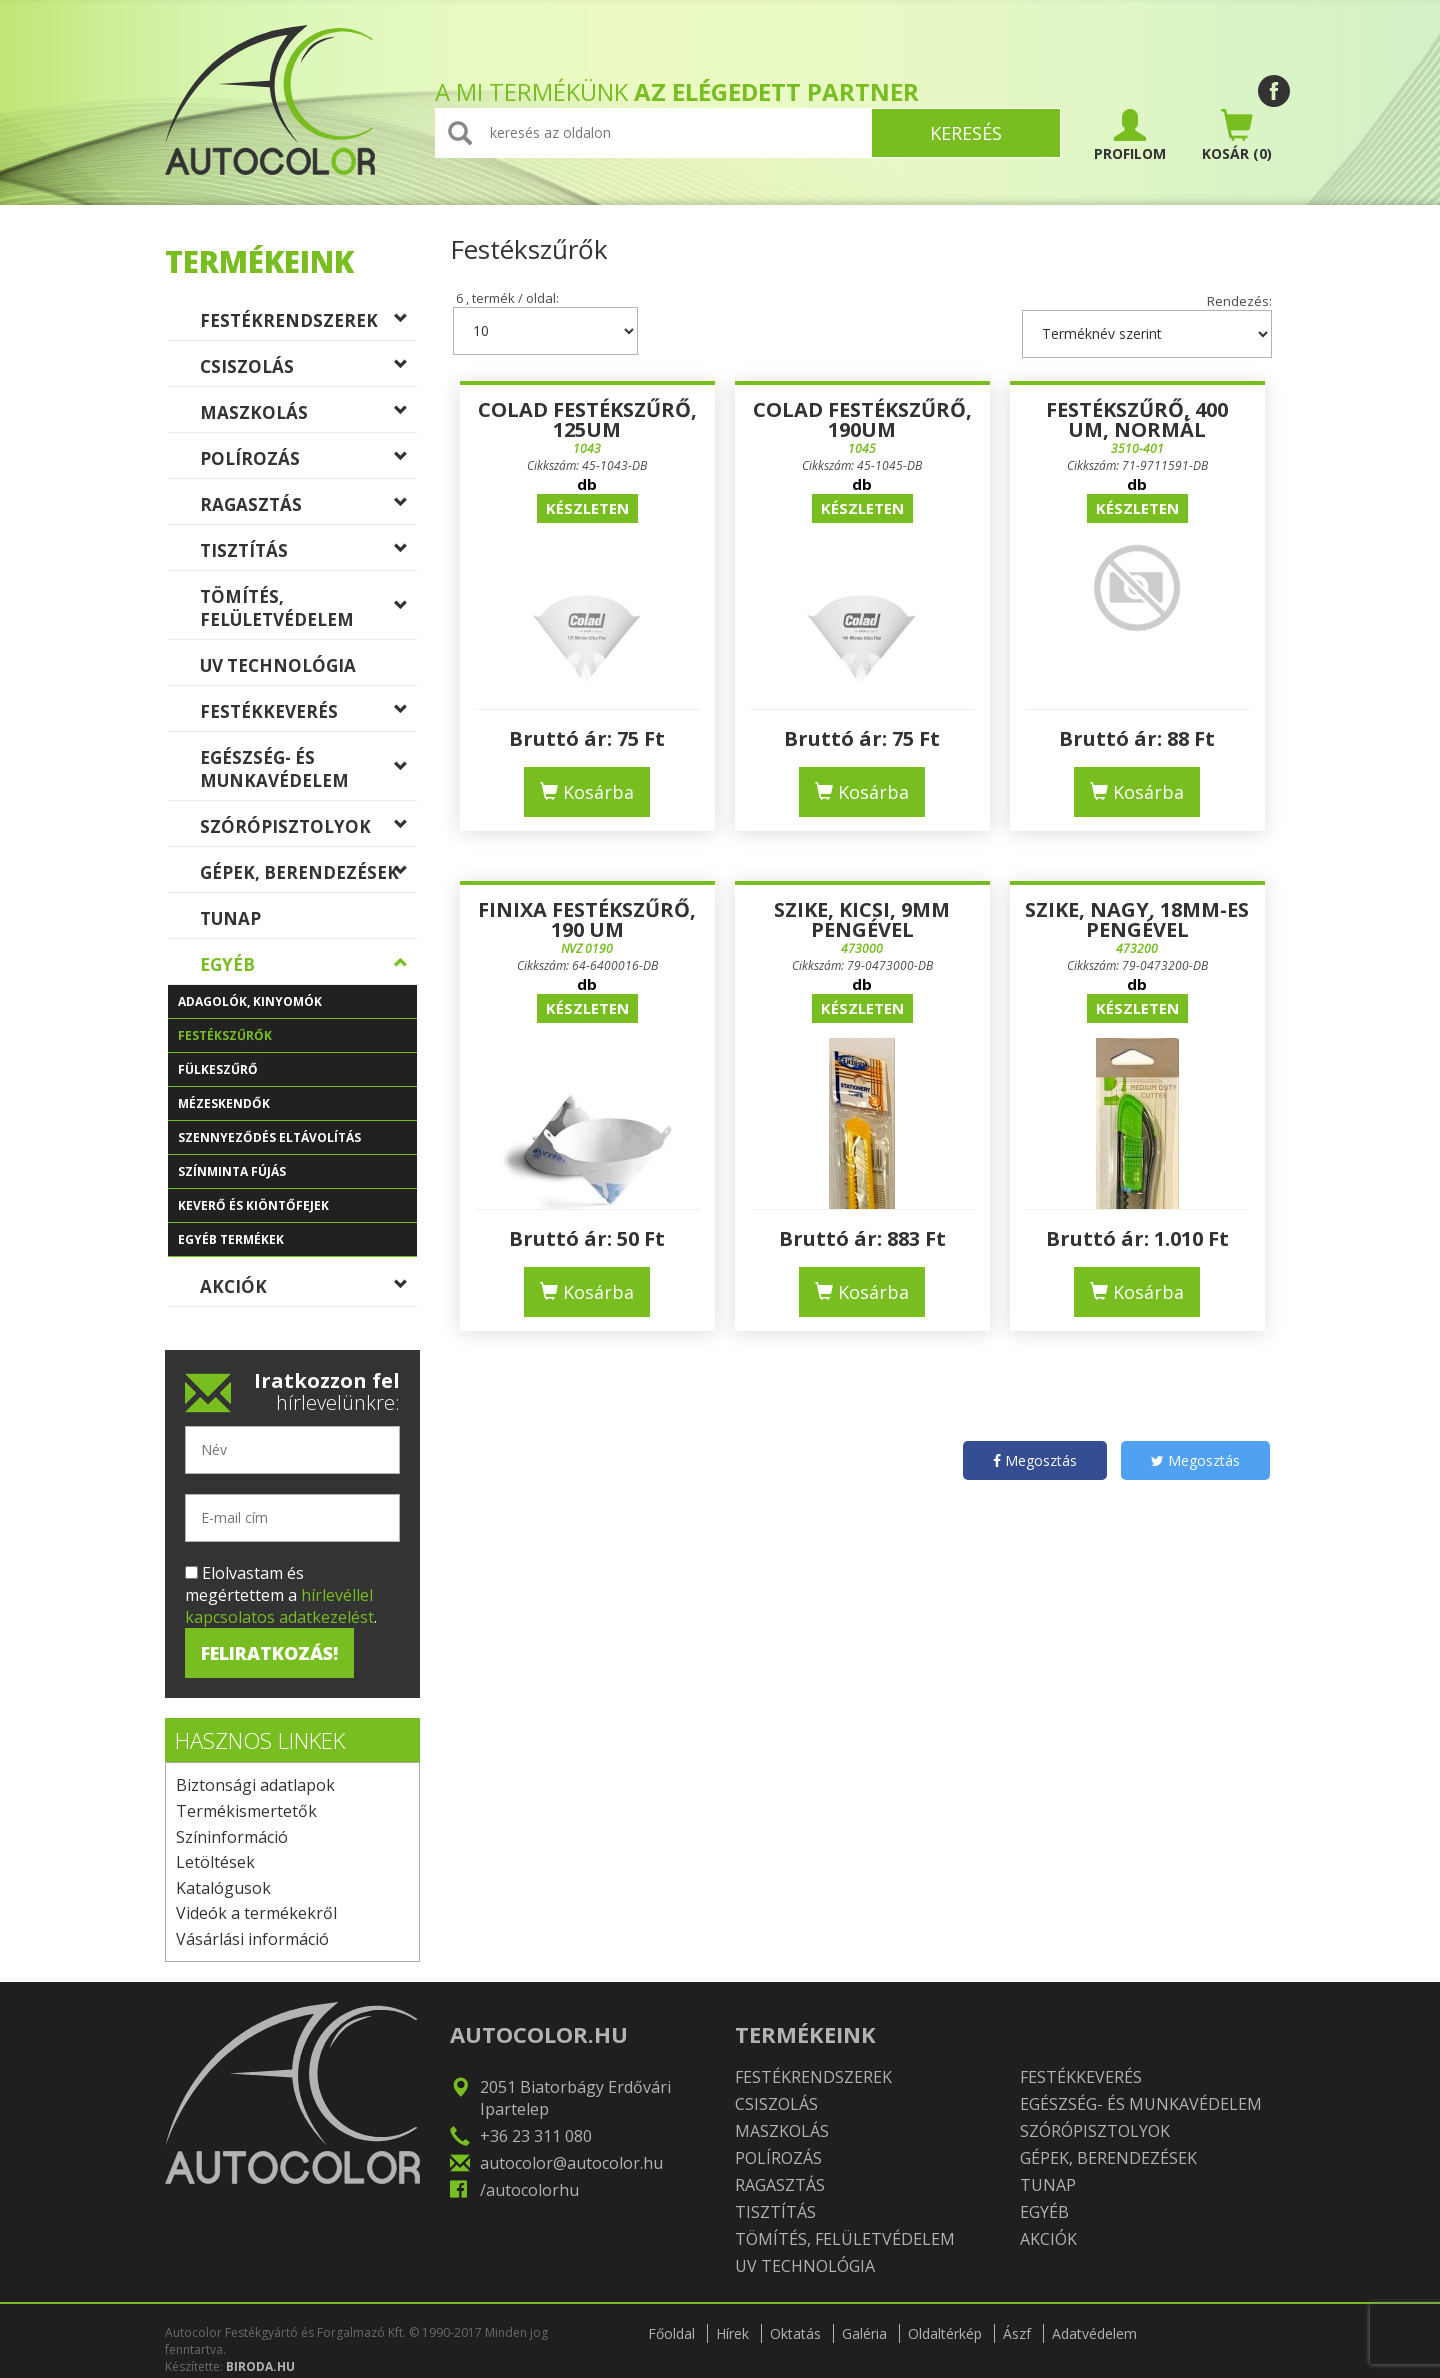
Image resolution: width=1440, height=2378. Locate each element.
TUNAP (308, 923)
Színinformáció (232, 1837)
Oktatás (795, 2333)
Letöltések (215, 1862)
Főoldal (671, 2333)
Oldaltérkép (945, 2333)
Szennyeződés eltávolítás (297, 1142)
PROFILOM (1130, 136)
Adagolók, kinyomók (297, 1006)
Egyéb (308, 969)
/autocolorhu (529, 2190)
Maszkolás (308, 417)
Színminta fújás (297, 1176)
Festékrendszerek (308, 325)
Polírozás (308, 463)
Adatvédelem (1094, 2333)
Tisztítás (308, 555)
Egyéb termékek (297, 1244)
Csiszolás (308, 371)
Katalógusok (223, 1888)
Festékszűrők (297, 1040)
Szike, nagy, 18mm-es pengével (1137, 919)
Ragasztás (308, 509)
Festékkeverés (308, 716)
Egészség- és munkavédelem (308, 769)
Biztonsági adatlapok (255, 1785)
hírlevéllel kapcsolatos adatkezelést (279, 1606)
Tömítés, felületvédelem (308, 608)
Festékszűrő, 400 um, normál (1137, 419)
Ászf (1017, 2333)
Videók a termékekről (256, 1913)
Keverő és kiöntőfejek (297, 1210)
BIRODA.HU (260, 2366)
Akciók (308, 1291)
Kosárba (587, 792)
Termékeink (259, 261)
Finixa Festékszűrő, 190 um (587, 919)
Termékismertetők (246, 1811)
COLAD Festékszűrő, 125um (587, 419)
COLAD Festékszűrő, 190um (862, 419)
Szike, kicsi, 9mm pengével (862, 919)
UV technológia (308, 670)
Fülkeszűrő (297, 1074)
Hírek (732, 2333)
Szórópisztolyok (308, 831)
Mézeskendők (297, 1108)
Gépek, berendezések (308, 877)
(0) (1237, 136)
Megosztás (1035, 1460)
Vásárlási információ (252, 1939)
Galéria (864, 2333)
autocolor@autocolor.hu (571, 2163)
